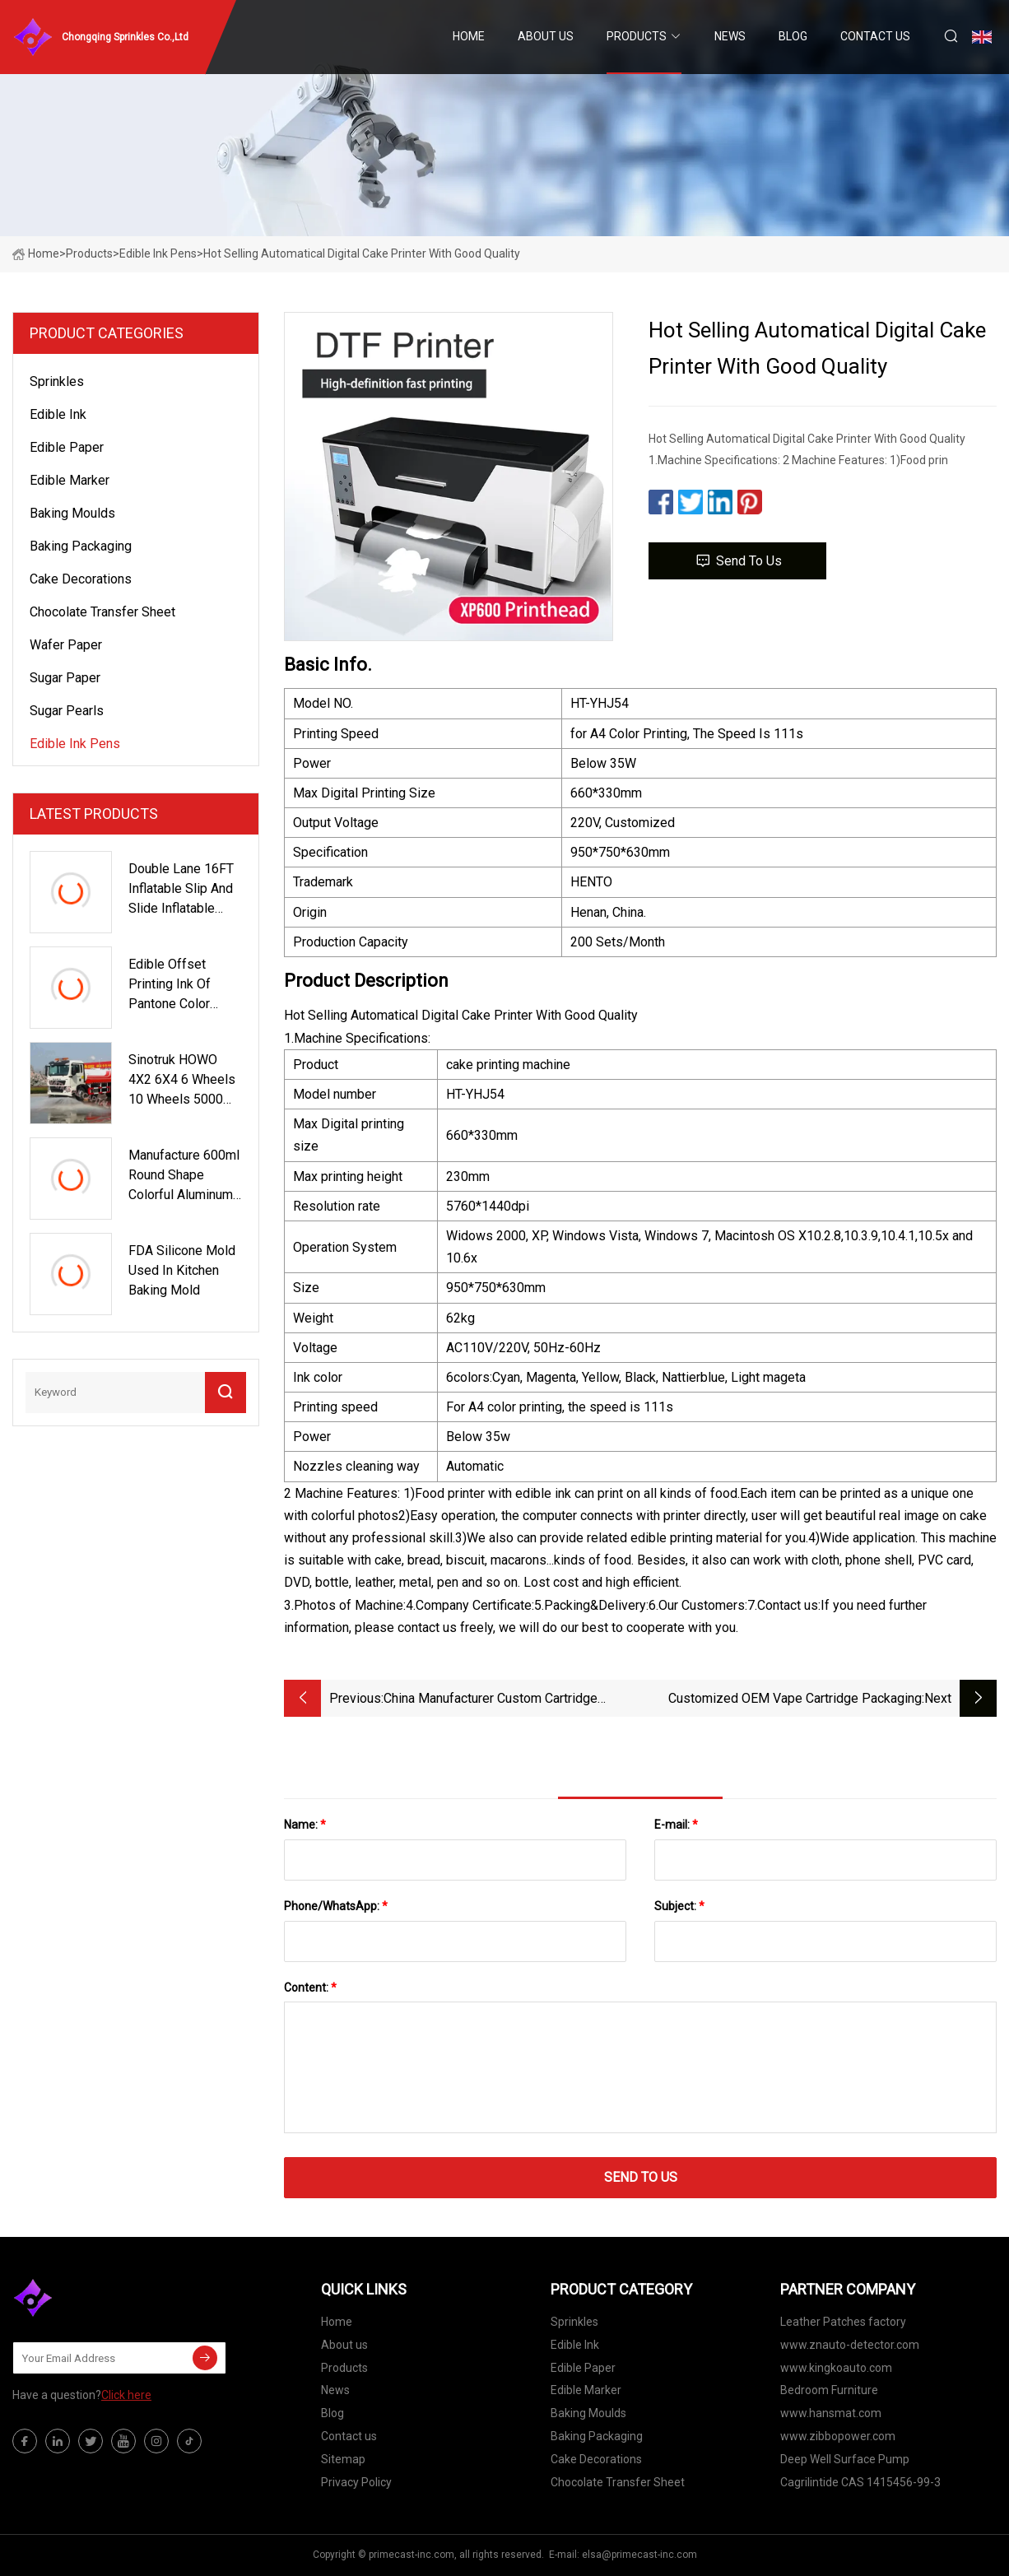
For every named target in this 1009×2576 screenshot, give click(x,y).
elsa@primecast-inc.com (639, 2554)
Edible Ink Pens (158, 253)
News (730, 36)
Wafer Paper (66, 645)
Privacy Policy (356, 2482)
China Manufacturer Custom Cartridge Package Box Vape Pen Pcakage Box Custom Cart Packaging (490, 1699)
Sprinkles (57, 381)
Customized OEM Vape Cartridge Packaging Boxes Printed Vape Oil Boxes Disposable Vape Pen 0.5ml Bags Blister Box (783, 1699)
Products (637, 36)
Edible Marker (69, 480)
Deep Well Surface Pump (844, 2459)
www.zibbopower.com (837, 2436)
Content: (310, 1987)
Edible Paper (67, 447)
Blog (793, 36)
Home (469, 36)
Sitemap (343, 2459)
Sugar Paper (65, 678)
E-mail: (676, 1824)
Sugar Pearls (67, 710)
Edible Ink (58, 414)
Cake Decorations (81, 579)
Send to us (738, 561)
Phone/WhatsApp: (336, 1906)
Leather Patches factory (843, 2321)
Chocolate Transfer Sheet (102, 612)
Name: (305, 1824)
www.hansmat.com (830, 2413)
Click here (126, 2395)
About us (546, 36)
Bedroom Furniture (829, 2390)
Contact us (875, 36)
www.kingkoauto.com (836, 2367)
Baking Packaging (81, 546)
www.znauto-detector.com (849, 2344)
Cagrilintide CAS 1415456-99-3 (860, 2482)
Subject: (679, 1906)
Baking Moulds (72, 513)
